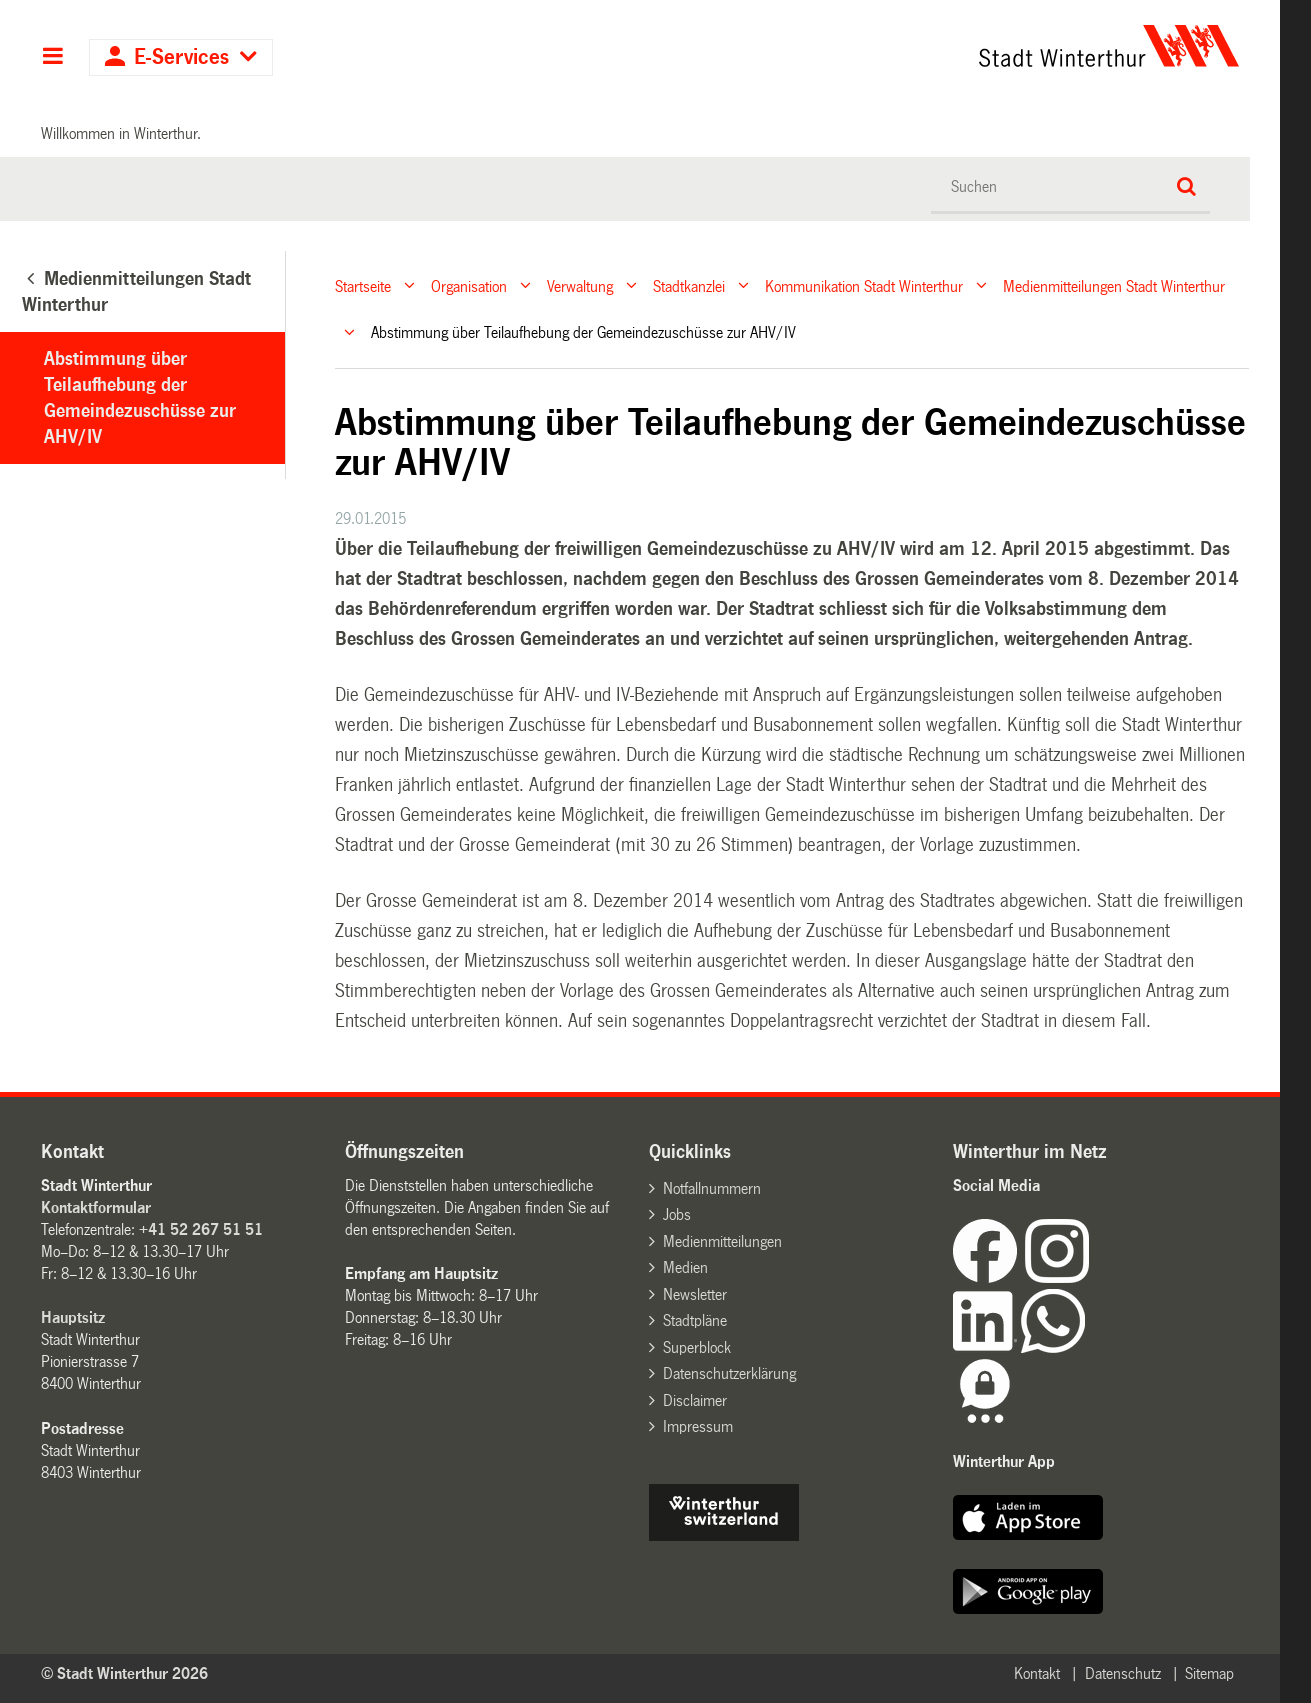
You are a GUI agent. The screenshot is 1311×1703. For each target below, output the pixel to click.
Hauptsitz (73, 1317)
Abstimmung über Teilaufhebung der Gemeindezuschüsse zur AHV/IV (140, 398)
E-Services (181, 57)
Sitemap (1209, 1673)
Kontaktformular (96, 1207)
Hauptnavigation (52, 58)
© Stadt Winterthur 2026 (124, 1673)
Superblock (697, 1347)
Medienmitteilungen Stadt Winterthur (1114, 285)
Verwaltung (580, 285)
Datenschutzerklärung (729, 1373)
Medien (685, 1267)
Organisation (469, 285)
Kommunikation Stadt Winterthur (864, 285)
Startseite (363, 285)
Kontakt (1037, 1673)
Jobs (677, 1214)
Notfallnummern (712, 1188)
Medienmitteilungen (722, 1241)
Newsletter (695, 1294)
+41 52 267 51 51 (201, 1229)
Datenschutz (1123, 1673)
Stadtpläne (695, 1320)
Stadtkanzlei (689, 285)
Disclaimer (695, 1400)
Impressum (698, 1426)
